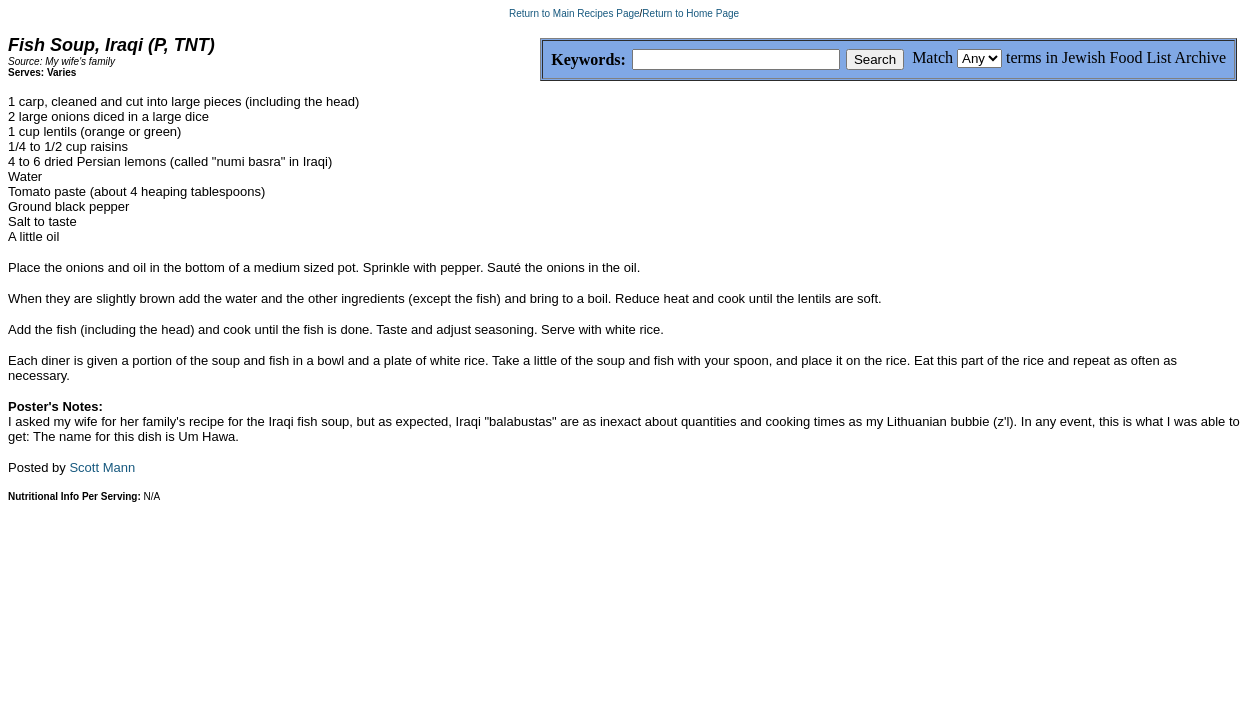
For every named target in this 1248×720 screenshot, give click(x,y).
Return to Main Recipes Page (574, 13)
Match (932, 57)
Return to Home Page (690, 13)
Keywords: (540, 60)
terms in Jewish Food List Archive (1116, 57)
